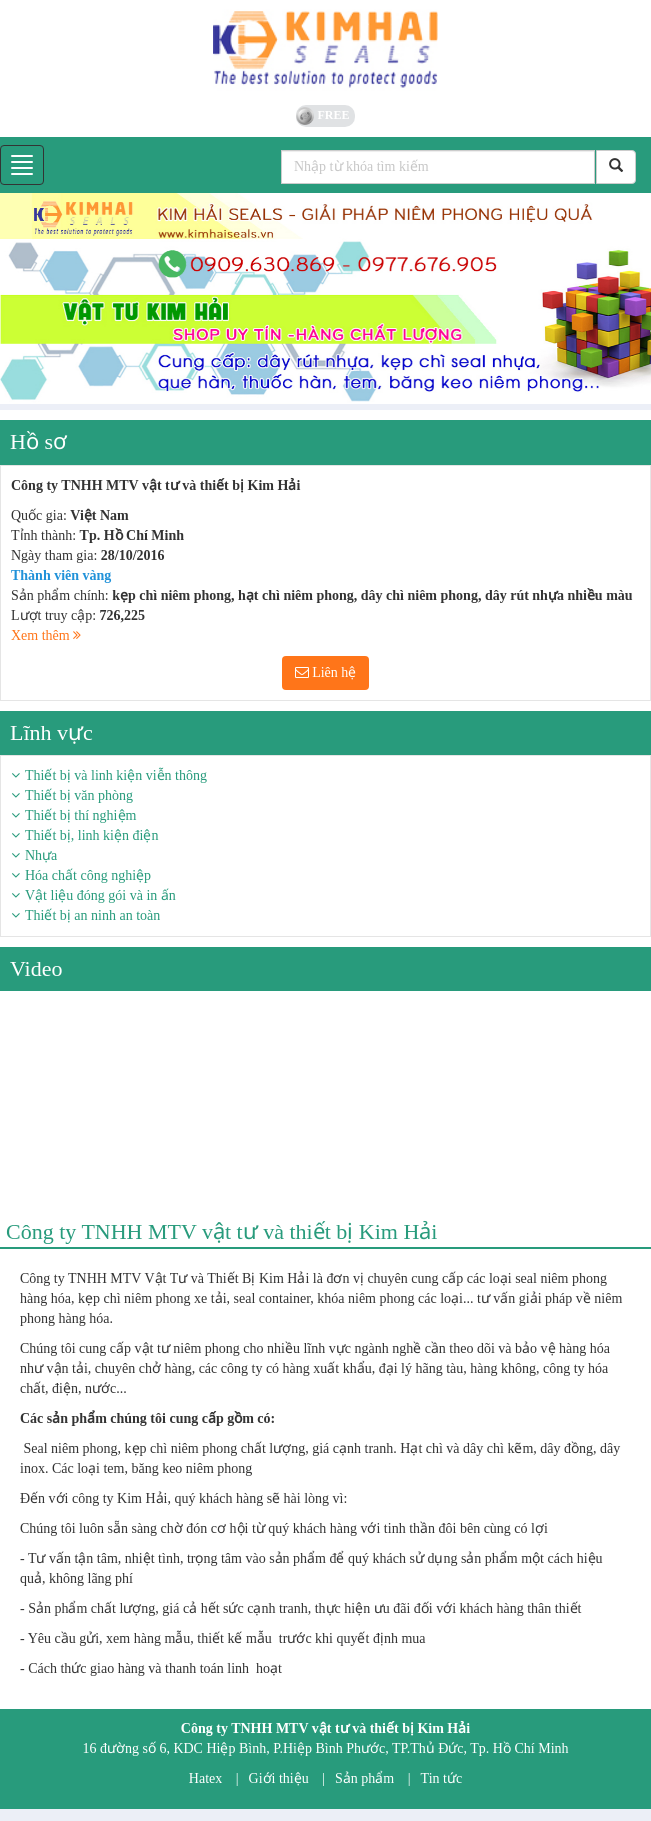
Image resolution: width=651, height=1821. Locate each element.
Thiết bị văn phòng (79, 795)
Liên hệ (326, 672)
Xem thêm (46, 635)
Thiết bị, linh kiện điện (91, 835)
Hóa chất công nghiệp (88, 875)
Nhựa (41, 855)
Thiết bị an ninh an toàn (92, 915)
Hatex (205, 1778)
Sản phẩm (364, 1778)
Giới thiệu (279, 1778)
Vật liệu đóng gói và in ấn (100, 895)
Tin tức (442, 1778)
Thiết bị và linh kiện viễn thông (116, 775)
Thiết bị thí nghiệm (80, 815)
